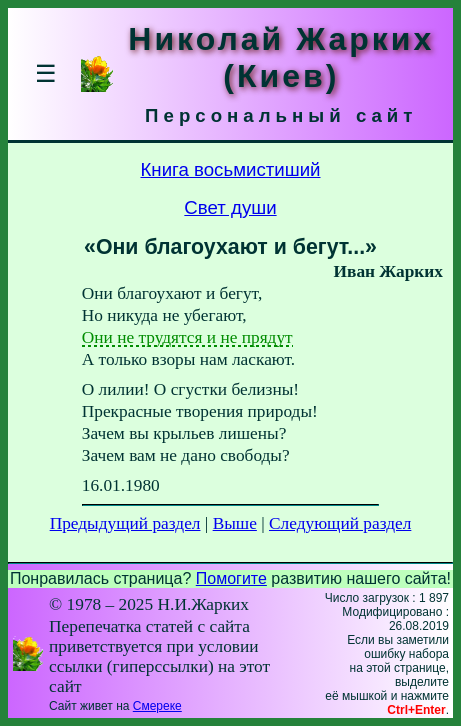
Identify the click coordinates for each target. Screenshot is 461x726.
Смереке (157, 706)
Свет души (230, 207)
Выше (235, 523)
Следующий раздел (340, 523)
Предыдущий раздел (125, 523)
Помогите (231, 578)
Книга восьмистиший (230, 169)
